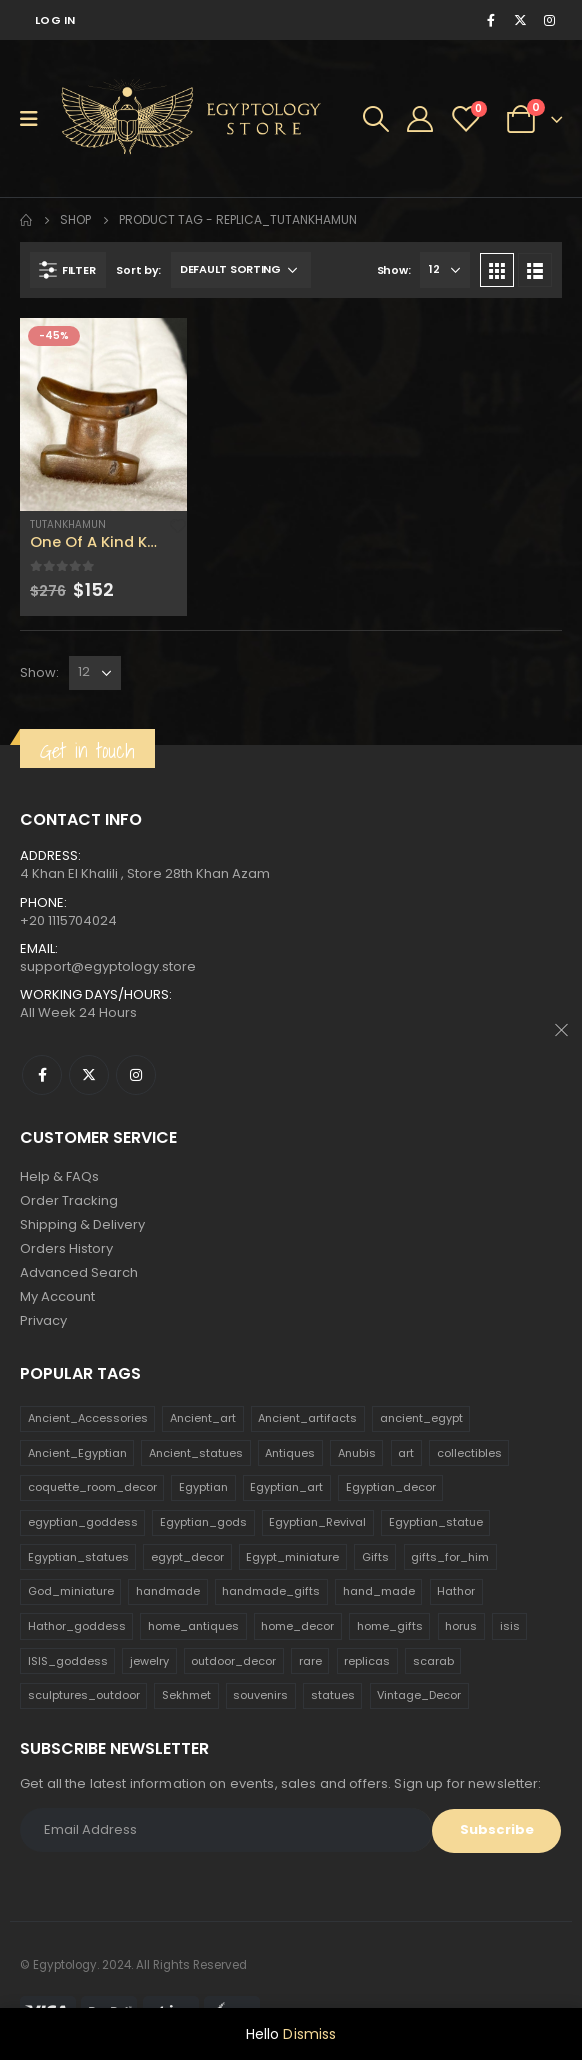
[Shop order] (241, 270)
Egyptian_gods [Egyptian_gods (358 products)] (203, 1522)
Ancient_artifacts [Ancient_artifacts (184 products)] (307, 1418)
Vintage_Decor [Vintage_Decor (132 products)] (419, 1695)
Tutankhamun (68, 524)
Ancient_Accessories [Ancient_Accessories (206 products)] (88, 1418)
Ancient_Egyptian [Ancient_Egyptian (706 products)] (77, 1453)
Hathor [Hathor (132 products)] (456, 1591)
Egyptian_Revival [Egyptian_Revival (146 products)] (317, 1522)
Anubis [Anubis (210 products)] (357, 1453)
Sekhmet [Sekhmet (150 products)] (186, 1695)
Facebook (42, 1075)
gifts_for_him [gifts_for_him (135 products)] (450, 1557)
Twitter (89, 1075)
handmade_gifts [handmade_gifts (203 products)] (271, 1591)
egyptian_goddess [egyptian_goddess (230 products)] (83, 1522)
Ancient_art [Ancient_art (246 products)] (203, 1418)
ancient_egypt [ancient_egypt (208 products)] (421, 1418)
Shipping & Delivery (82, 1224)
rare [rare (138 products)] (310, 1661)
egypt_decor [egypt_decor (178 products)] (187, 1557)
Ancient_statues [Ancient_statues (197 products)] (196, 1453)
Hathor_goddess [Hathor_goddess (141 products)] (77, 1626)
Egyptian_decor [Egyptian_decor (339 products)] (391, 1487)
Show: (394, 270)
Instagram (136, 1075)
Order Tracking (69, 1200)
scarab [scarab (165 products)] (433, 1661)
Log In (55, 20)
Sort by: (138, 270)
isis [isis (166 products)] (510, 1626)
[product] (103, 414)
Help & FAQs (59, 1176)
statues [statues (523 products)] (333, 1695)
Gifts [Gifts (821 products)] (375, 1557)
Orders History (66, 1248)
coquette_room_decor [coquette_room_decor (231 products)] (92, 1487)
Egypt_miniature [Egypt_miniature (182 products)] (292, 1557)
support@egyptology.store (108, 966)
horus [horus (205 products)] (461, 1626)
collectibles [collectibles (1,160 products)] (469, 1453)
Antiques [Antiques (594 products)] (290, 1453)
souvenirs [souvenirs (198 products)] (260, 1695)
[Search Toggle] (376, 119)
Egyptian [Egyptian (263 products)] (203, 1487)
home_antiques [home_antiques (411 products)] (193, 1626)
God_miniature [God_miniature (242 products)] (71, 1591)
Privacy (43, 1320)
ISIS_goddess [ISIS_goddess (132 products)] (68, 1661)
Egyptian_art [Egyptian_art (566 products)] (286, 1487)
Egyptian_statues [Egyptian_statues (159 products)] (78, 1557)
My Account (57, 1296)
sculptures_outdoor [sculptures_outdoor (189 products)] (84, 1695)
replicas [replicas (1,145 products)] (367, 1661)
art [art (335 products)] (406, 1453)
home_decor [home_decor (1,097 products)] (297, 1626)
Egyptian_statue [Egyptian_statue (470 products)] (436, 1522)
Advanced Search (79, 1272)
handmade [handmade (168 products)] (168, 1591)
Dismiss (309, 2034)
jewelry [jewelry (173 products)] (149, 1661)
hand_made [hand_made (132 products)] (379, 1591)
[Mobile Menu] (35, 119)
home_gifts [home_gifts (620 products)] (390, 1626)
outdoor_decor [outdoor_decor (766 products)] (233, 1661)
